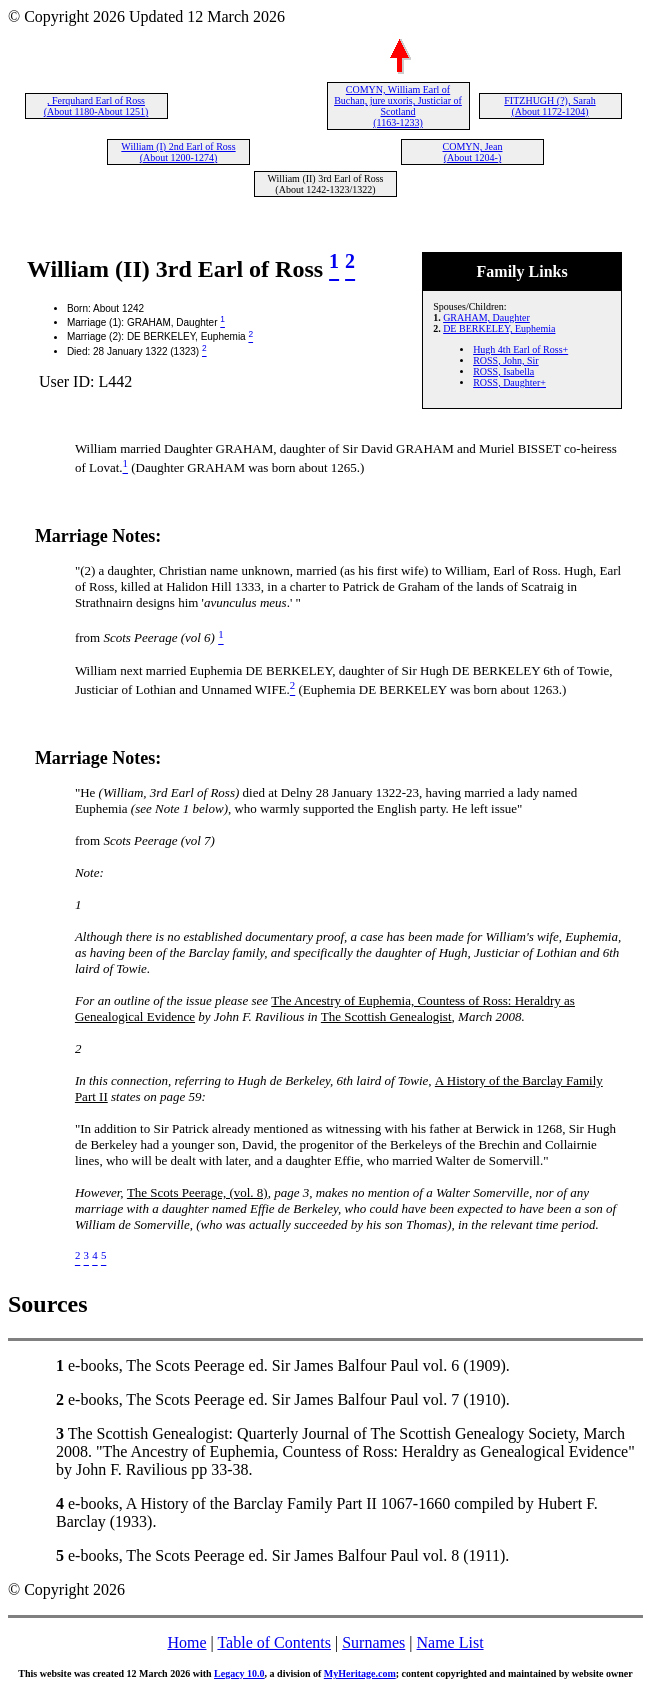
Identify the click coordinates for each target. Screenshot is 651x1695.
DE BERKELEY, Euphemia (499, 328)
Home (186, 1642)
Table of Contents (274, 1642)
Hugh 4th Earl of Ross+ (520, 349)
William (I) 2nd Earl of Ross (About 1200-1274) (178, 152)
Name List (449, 1642)
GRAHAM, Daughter (486, 317)
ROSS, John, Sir (506, 360)
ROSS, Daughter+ (509, 382)
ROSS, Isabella (503, 371)
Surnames (373, 1642)
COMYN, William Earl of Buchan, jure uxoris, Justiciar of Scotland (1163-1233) (398, 106)
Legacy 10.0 (239, 1673)
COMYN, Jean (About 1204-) (473, 152)
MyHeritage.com (360, 1673)
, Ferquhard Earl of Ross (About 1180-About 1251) (96, 106)
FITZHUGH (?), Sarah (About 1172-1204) (549, 106)
